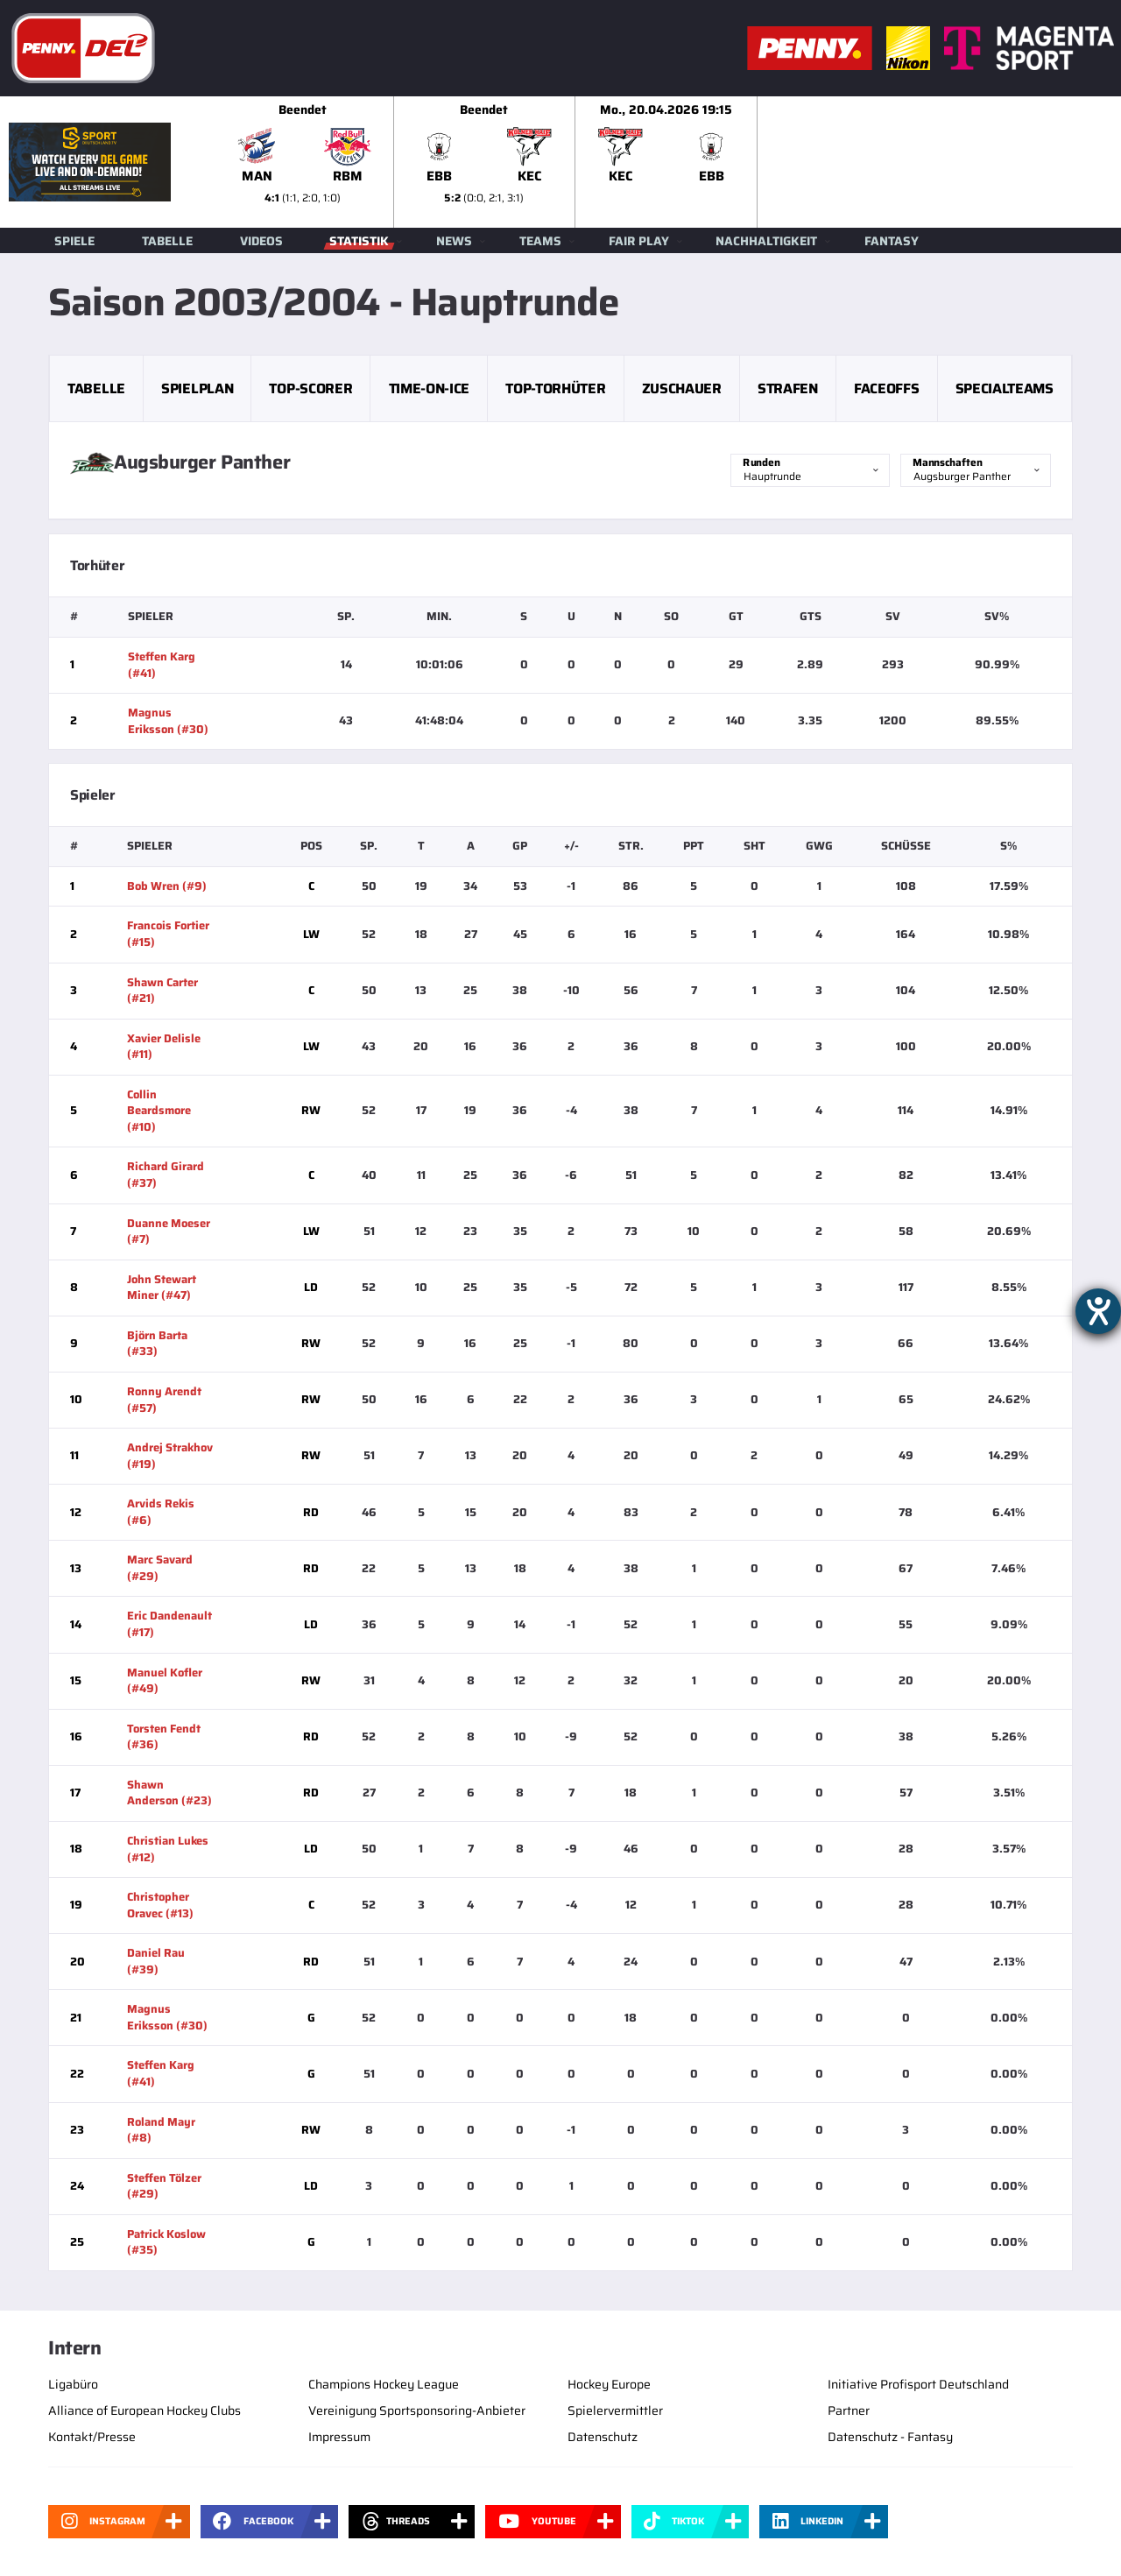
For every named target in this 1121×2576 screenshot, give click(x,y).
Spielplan (197, 388)
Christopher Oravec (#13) (160, 1905)
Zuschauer (682, 388)
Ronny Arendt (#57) (164, 1399)
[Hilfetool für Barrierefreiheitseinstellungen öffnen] (1098, 1311)
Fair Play (639, 241)
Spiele (74, 241)
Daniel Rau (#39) (156, 1961)
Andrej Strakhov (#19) (170, 1455)
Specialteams (1004, 388)
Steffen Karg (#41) (161, 664)
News (454, 241)
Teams (540, 241)
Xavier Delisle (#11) (164, 1046)
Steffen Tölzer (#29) (164, 2186)
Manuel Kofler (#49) (164, 1680)
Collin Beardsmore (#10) (159, 1110)
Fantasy (891, 241)
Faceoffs (886, 388)
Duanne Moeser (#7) (168, 1231)
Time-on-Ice (429, 388)
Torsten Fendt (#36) (164, 1736)
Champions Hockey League (383, 2384)
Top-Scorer (310, 388)
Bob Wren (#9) (167, 886)
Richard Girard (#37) (165, 1174)
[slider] (666, 162)
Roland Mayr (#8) (161, 2130)
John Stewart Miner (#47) (161, 1287)
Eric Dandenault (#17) (169, 1623)
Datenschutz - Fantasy (890, 2436)
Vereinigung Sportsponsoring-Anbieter (416, 2410)
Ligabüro (73, 2384)
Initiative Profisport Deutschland (918, 2384)
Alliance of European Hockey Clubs (144, 2410)
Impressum (339, 2436)
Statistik (359, 241)
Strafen (788, 388)
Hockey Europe (609, 2384)
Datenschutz (603, 2436)
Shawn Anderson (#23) (169, 1792)
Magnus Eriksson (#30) (168, 720)
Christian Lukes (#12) (167, 1849)
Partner (849, 2410)
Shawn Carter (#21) (162, 990)
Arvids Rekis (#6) (160, 1511)
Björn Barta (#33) (157, 1343)
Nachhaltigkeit (766, 241)
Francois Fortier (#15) (168, 933)
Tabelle (167, 241)
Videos (261, 241)
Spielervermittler (615, 2410)
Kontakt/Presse (92, 2436)
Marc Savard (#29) (160, 1567)
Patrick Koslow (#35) (166, 2242)
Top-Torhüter (555, 388)
